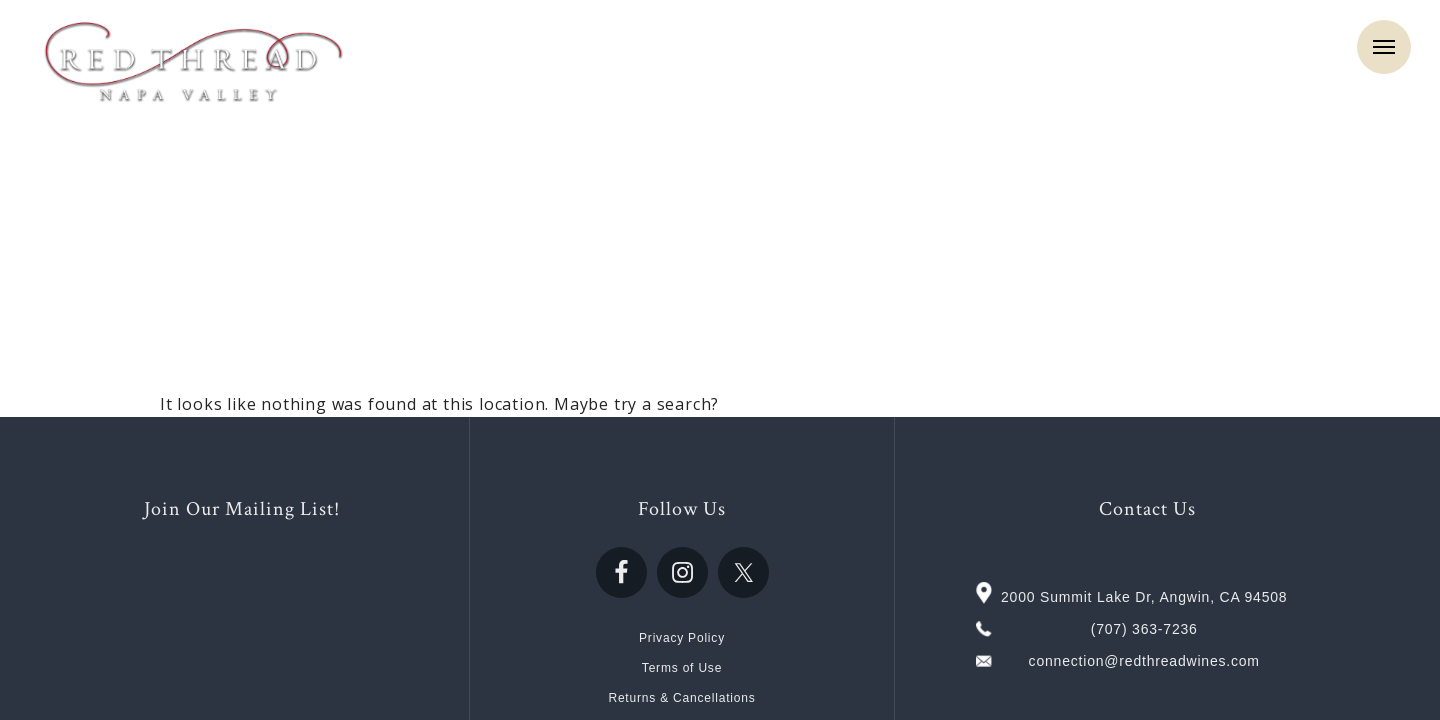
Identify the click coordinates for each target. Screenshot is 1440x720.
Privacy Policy (682, 638)
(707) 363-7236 (1144, 629)
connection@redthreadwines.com (1144, 661)
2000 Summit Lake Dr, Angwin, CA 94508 (1144, 597)
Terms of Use (682, 668)
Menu (1384, 47)
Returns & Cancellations (681, 698)
